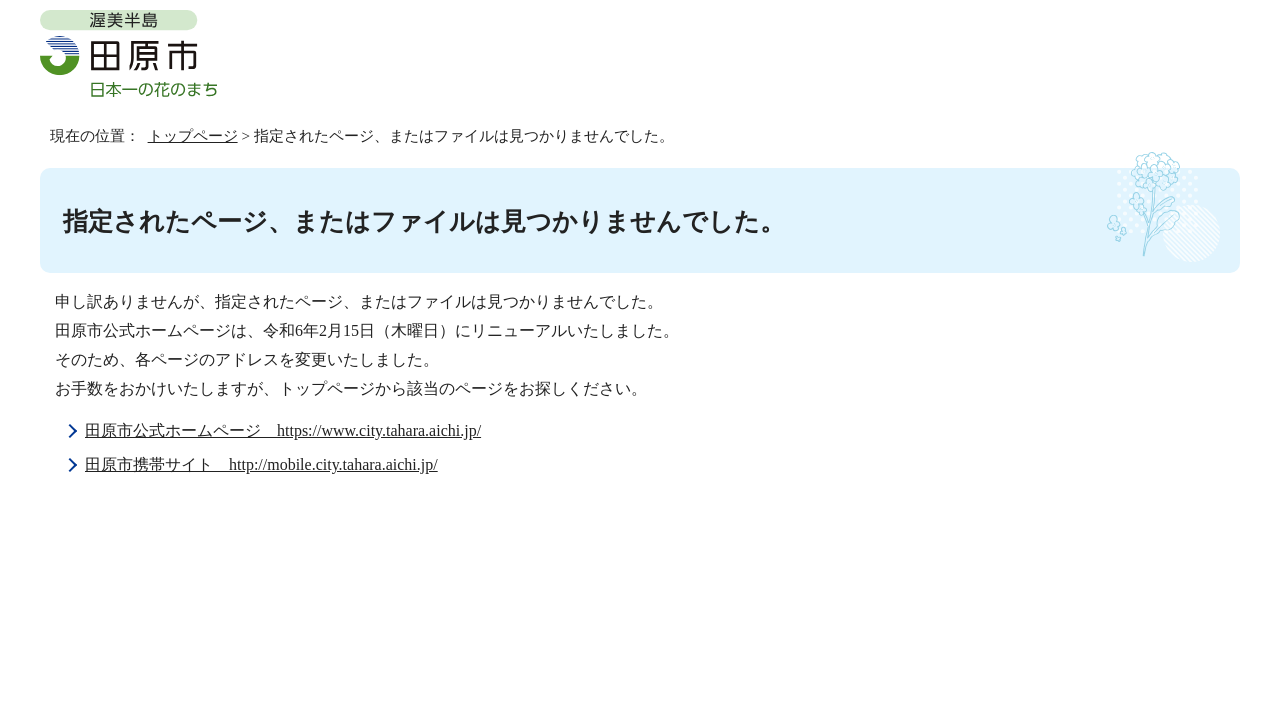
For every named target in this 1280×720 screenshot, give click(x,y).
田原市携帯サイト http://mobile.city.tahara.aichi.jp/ (261, 464)
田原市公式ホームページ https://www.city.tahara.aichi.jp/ (283, 430)
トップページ (193, 135)
